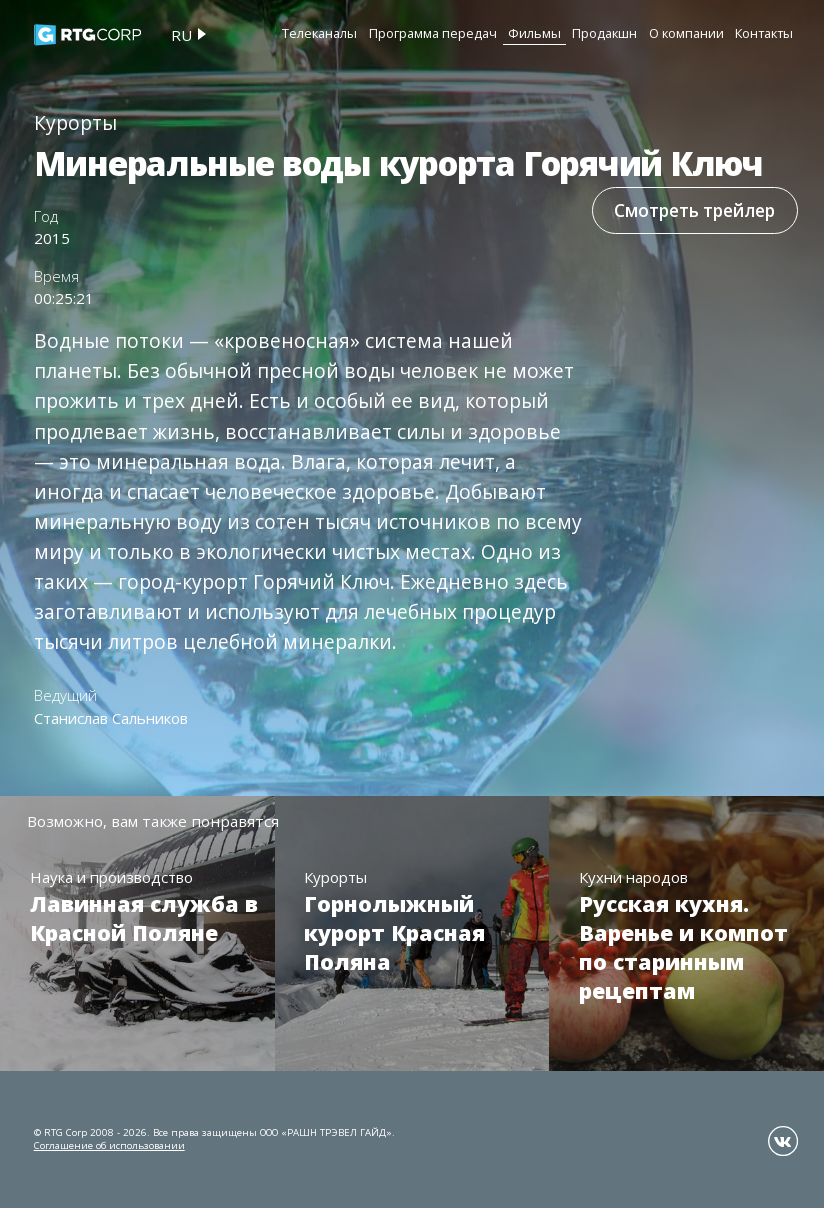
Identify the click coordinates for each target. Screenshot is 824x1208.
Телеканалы (319, 33)
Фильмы (534, 33)
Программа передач (433, 33)
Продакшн (604, 33)
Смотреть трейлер (694, 210)
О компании (686, 33)
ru (181, 35)
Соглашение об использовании (109, 1145)
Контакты (764, 33)
